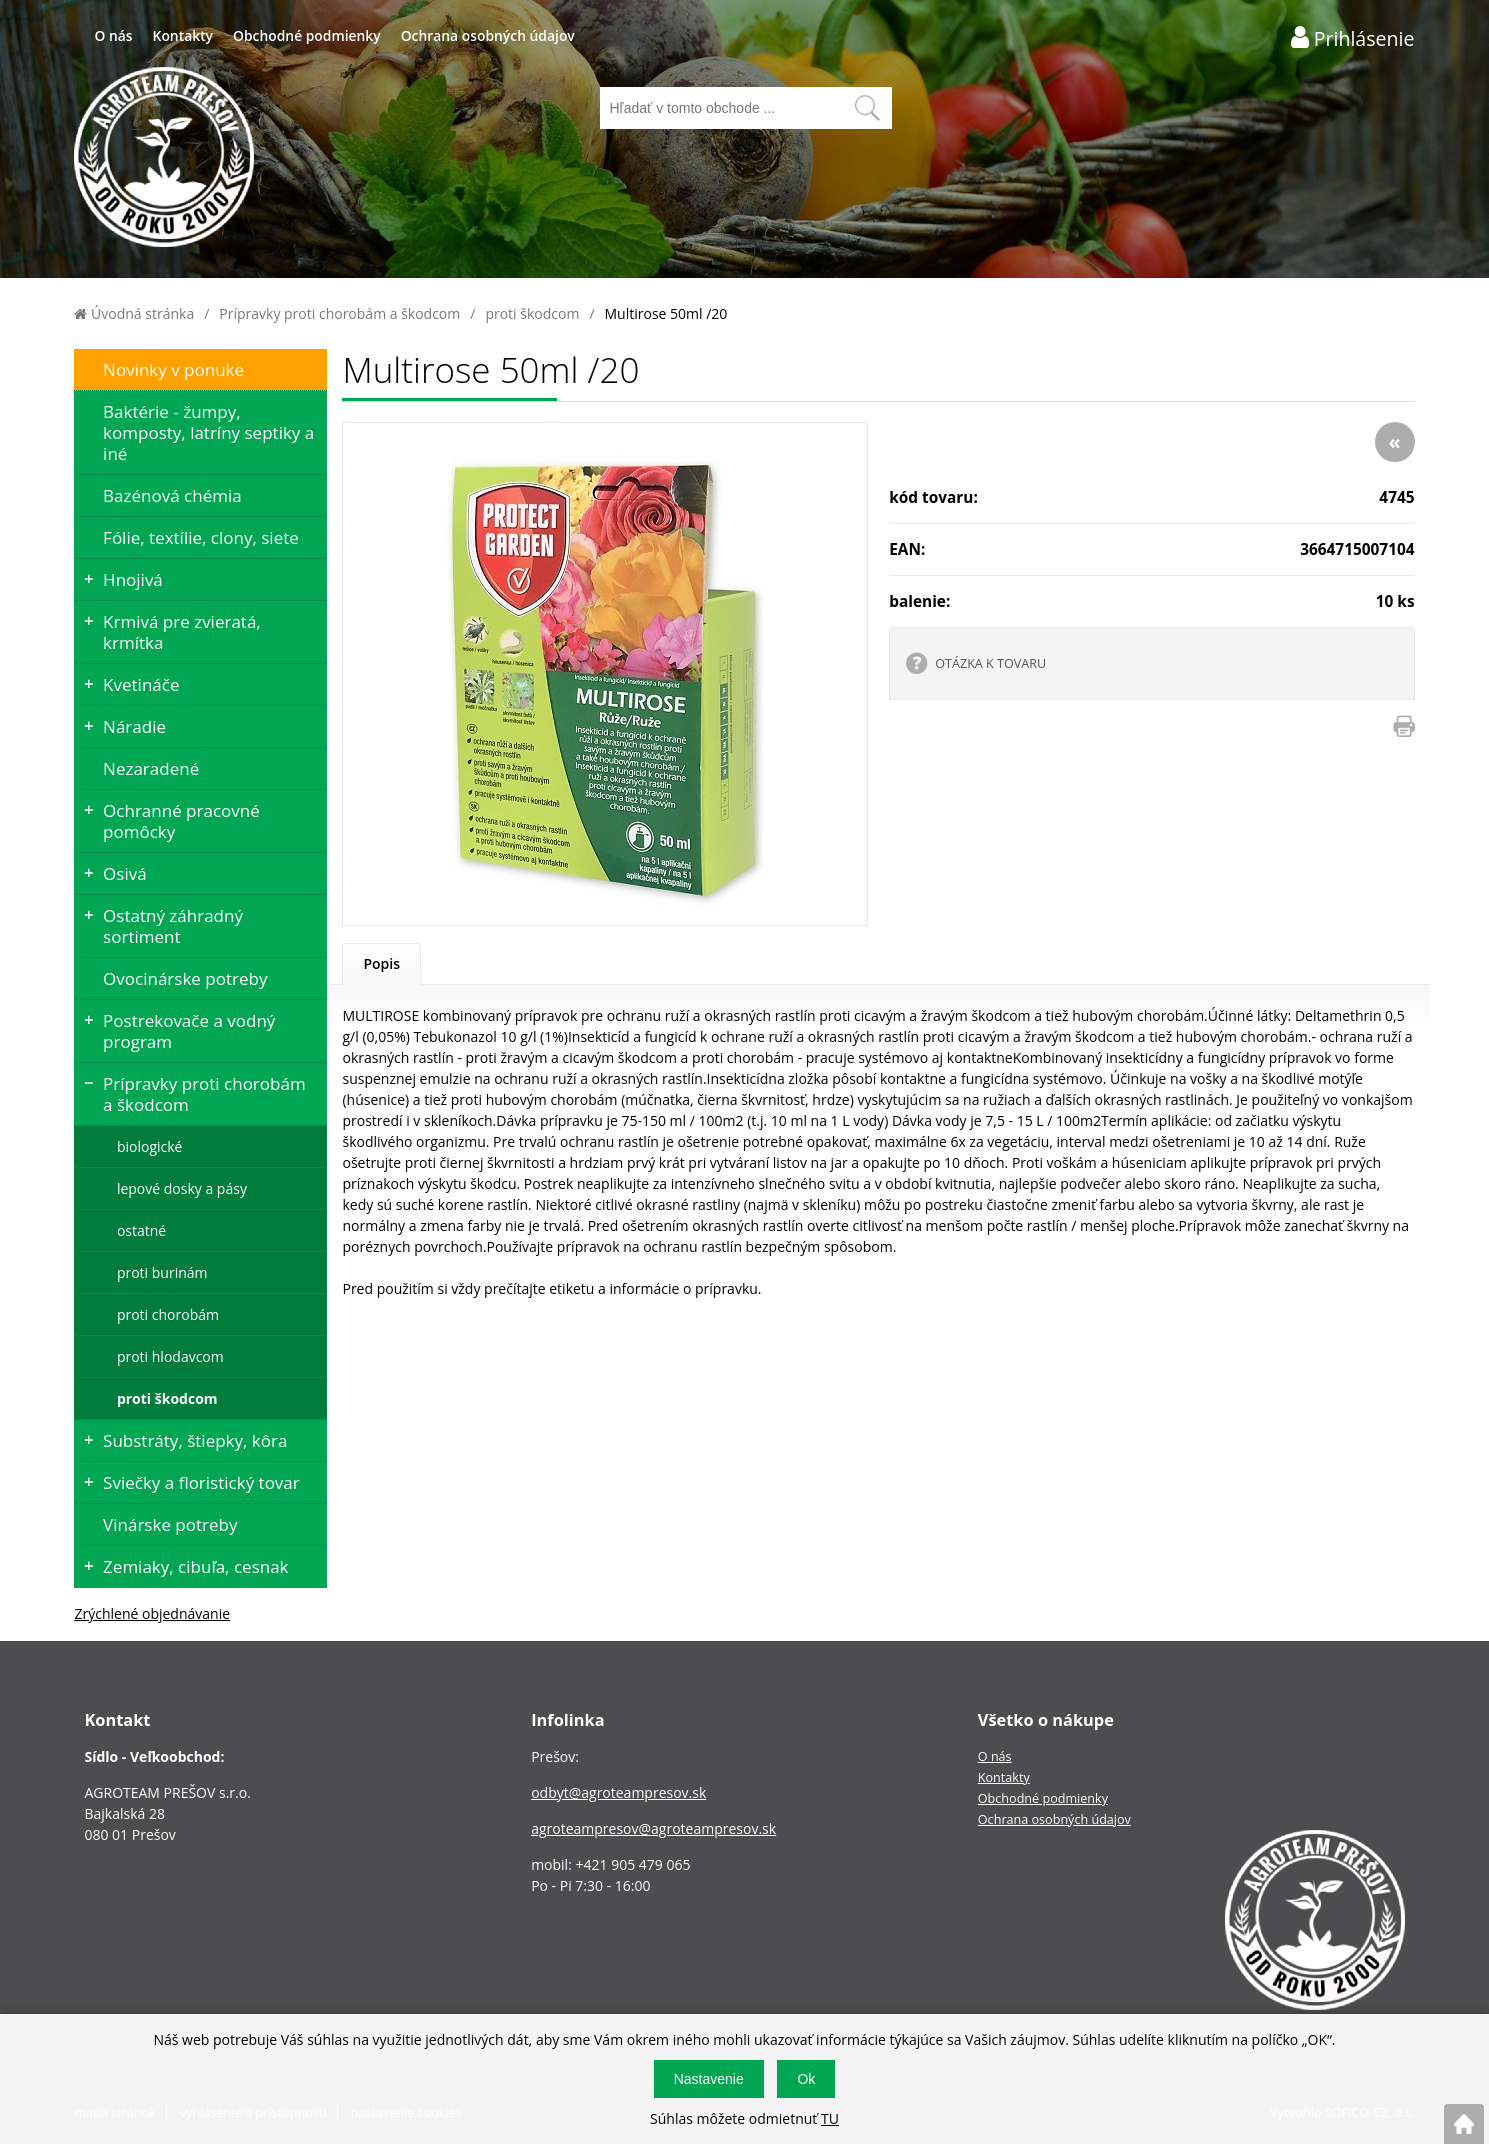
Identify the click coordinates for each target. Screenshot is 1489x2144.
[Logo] (164, 159)
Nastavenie (709, 2079)
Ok (806, 2079)
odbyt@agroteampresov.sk (618, 1792)
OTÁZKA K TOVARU (990, 663)
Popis (381, 963)
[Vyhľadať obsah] (867, 108)
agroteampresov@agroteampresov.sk (653, 1828)
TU (830, 2118)
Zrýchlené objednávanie (152, 1613)
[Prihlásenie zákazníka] (1353, 37)
